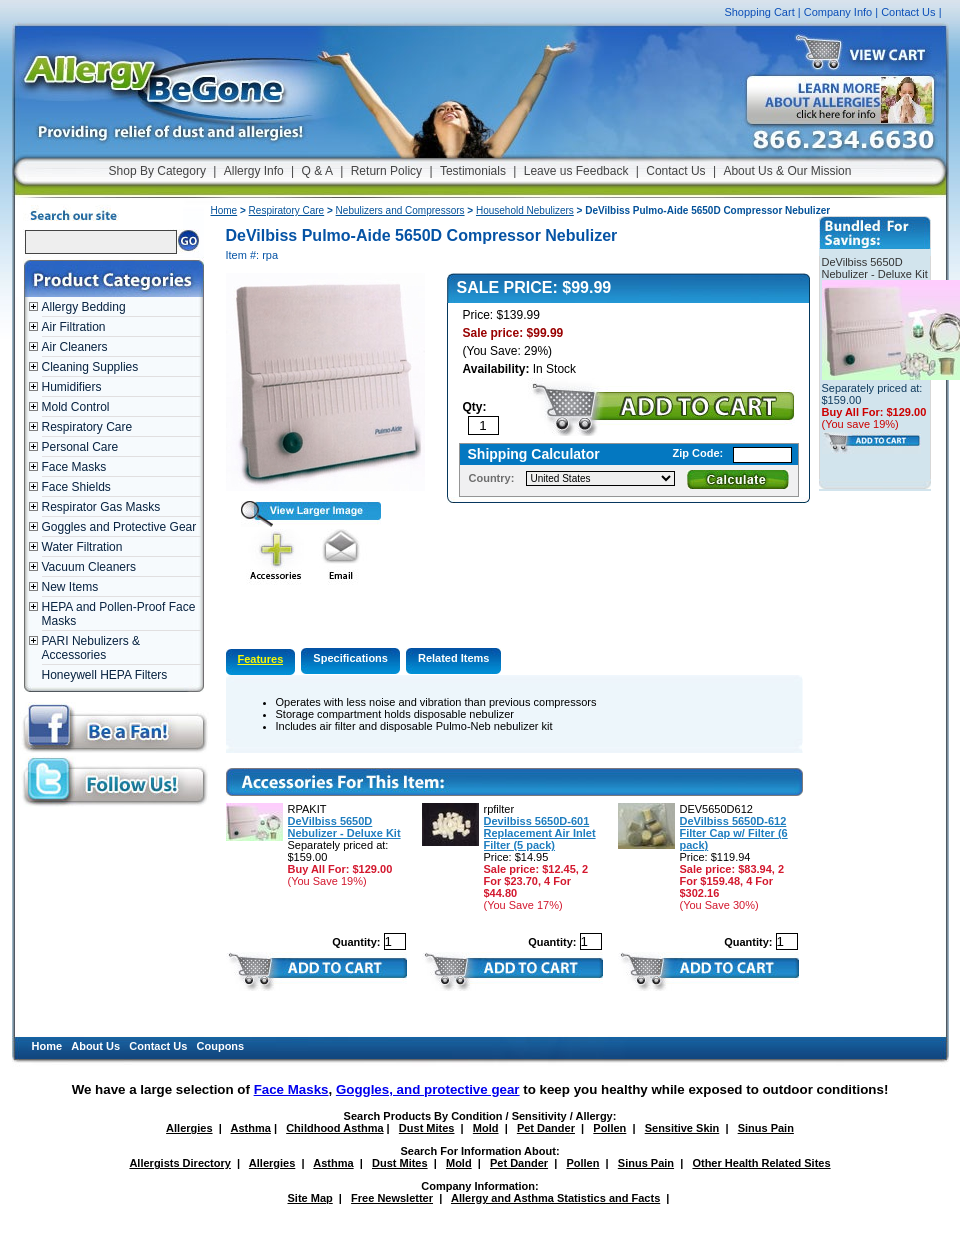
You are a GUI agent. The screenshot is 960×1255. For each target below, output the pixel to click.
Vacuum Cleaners (89, 567)
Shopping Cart (759, 12)
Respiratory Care (87, 427)
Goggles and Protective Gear (119, 527)
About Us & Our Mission (787, 171)
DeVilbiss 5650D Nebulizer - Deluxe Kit (344, 827)
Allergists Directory (179, 1163)
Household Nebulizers (525, 210)
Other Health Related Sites (761, 1163)
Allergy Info (254, 171)
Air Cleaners (75, 347)
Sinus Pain (766, 1128)
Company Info (838, 12)
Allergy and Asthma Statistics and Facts (555, 1198)
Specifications (350, 658)
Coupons (221, 1046)
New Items (70, 587)
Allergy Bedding (84, 307)
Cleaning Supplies (90, 367)
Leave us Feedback (576, 171)
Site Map (310, 1198)
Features (261, 659)
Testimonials (473, 171)
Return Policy (386, 171)
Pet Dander (546, 1128)
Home (224, 210)
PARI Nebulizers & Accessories (91, 648)
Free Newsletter (392, 1198)
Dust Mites (427, 1128)
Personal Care (80, 447)
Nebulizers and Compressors (400, 210)
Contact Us (908, 12)
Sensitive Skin (682, 1128)
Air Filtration (74, 327)
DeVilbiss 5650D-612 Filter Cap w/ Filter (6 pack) (734, 833)
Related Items (454, 658)
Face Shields (76, 487)
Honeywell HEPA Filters (105, 675)
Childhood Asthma (334, 1128)
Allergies (189, 1128)
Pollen (609, 1128)
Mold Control (76, 407)
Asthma (251, 1128)
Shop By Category (157, 171)
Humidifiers (72, 387)
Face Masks (74, 467)
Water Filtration (82, 547)
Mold (486, 1128)
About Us (95, 1046)
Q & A (317, 171)
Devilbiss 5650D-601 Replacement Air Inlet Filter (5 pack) (540, 833)
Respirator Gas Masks (101, 507)
